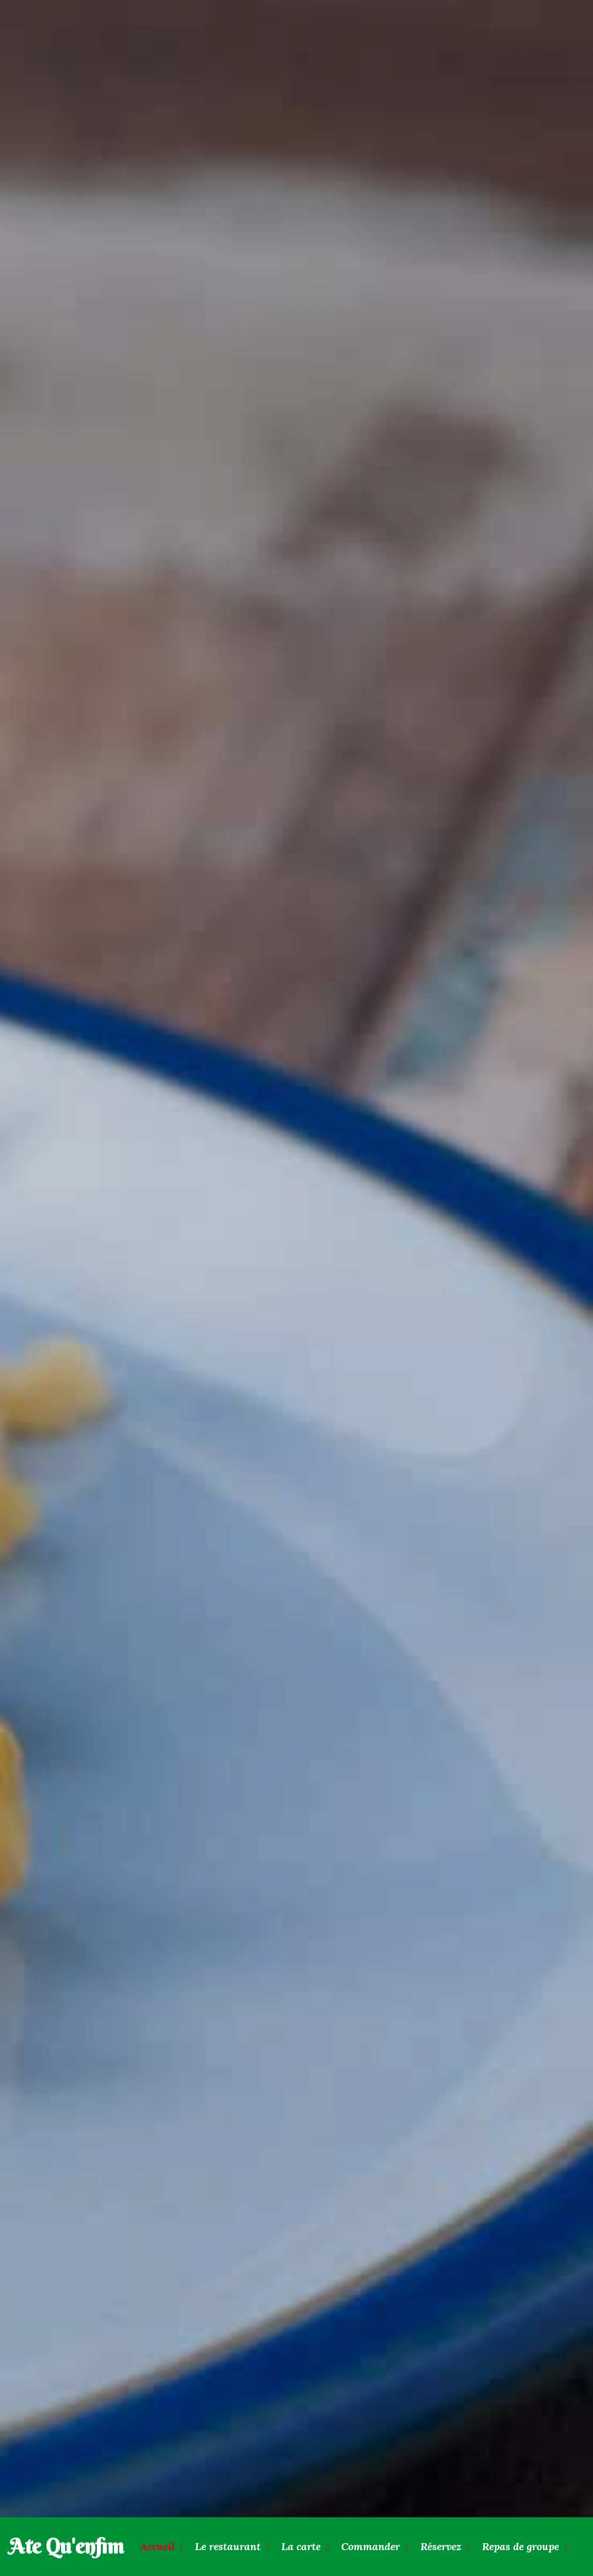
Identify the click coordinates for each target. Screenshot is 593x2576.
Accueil (157, 2546)
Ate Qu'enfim (66, 2546)
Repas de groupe (520, 2546)
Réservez (440, 2546)
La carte (301, 2546)
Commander (370, 2546)
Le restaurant (228, 2546)
